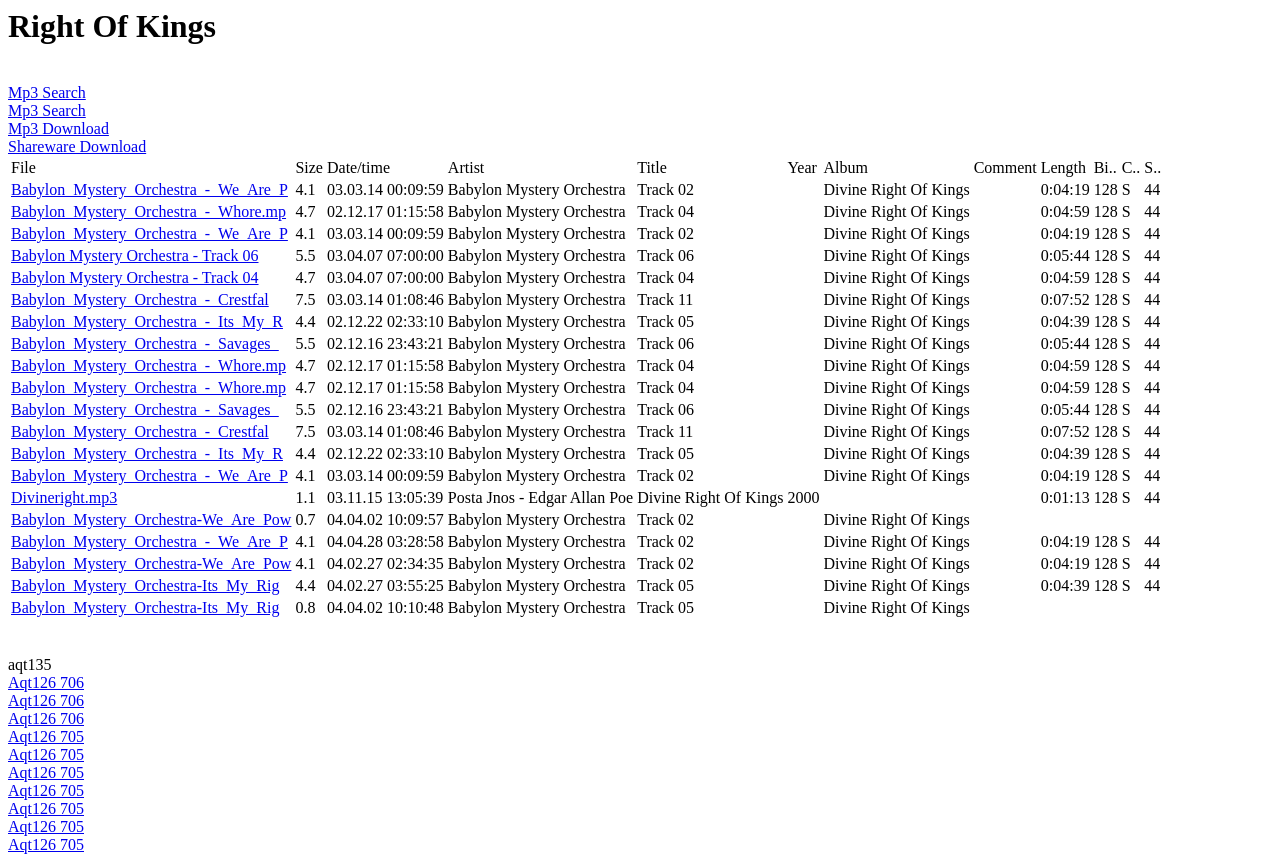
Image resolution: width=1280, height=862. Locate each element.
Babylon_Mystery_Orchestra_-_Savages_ (145, 343)
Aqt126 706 (46, 682)
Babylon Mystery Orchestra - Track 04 (135, 277)
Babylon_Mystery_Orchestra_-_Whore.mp (148, 211)
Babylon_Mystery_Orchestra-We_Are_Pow (151, 519)
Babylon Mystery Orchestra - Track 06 (135, 255)
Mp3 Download (58, 128)
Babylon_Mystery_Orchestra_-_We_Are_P (149, 189)
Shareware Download (77, 146)
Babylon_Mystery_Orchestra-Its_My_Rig (145, 585)
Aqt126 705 (46, 736)
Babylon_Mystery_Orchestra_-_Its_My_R (147, 321)
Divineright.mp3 (64, 497)
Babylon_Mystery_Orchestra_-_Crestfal (140, 299)
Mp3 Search (47, 92)
